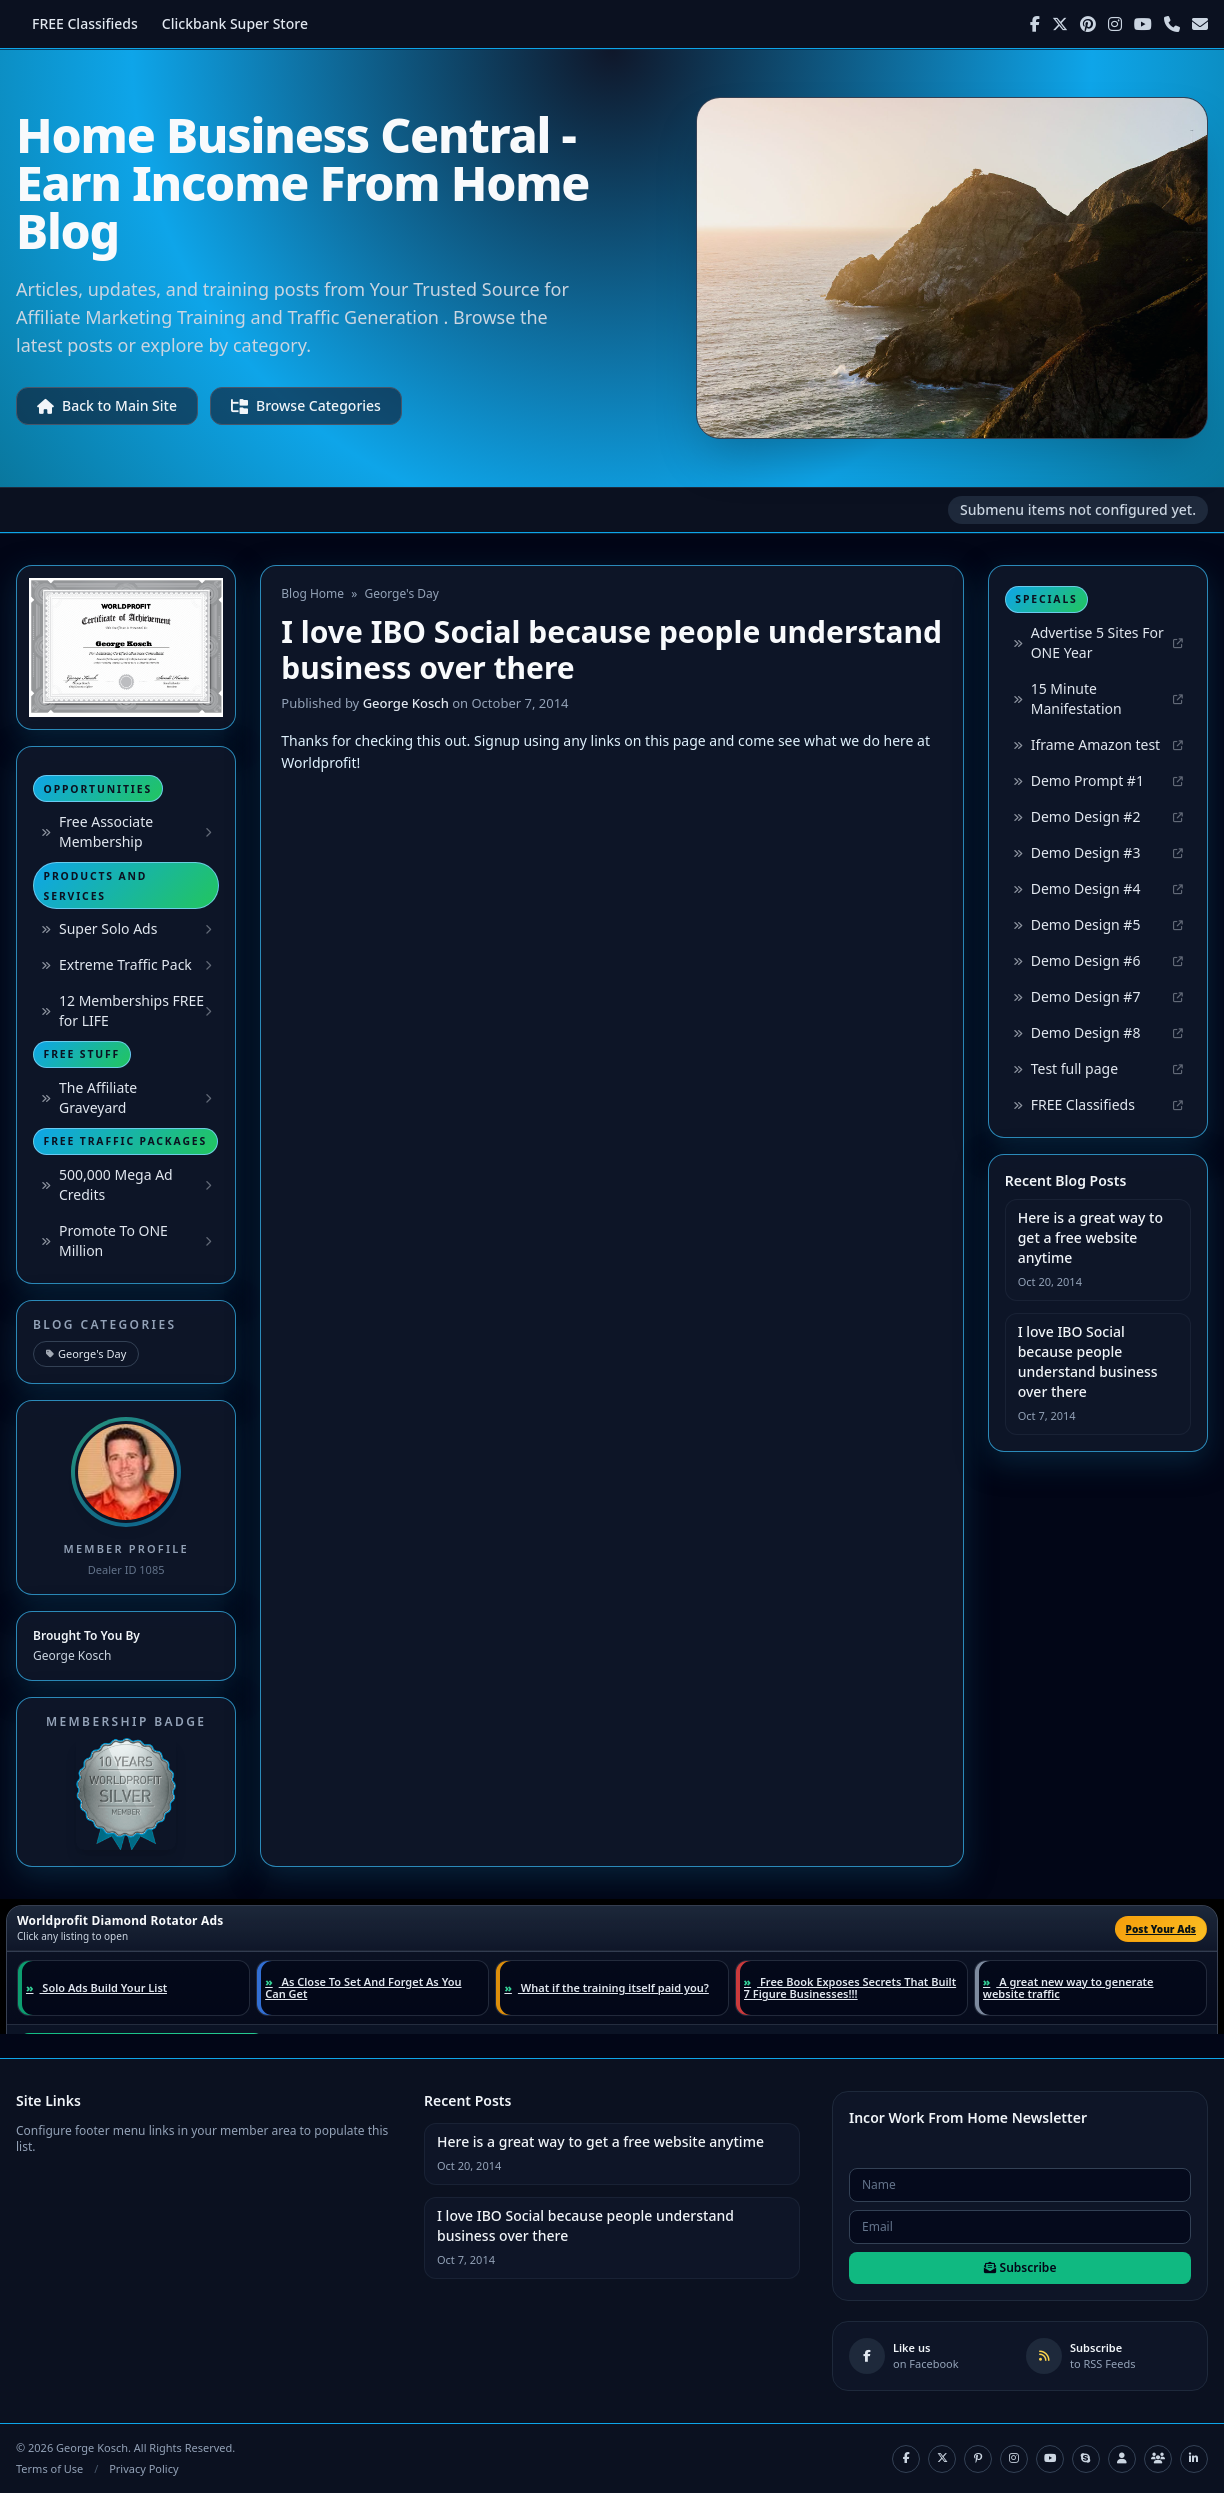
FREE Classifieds (85, 23)
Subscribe (1020, 2267)
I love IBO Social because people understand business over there (1088, 1361)
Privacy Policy (143, 2468)
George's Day (86, 1353)
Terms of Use (49, 2468)
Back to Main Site (107, 405)
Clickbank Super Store (235, 23)
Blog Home (312, 593)
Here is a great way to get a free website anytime (1090, 1237)
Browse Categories (306, 405)
